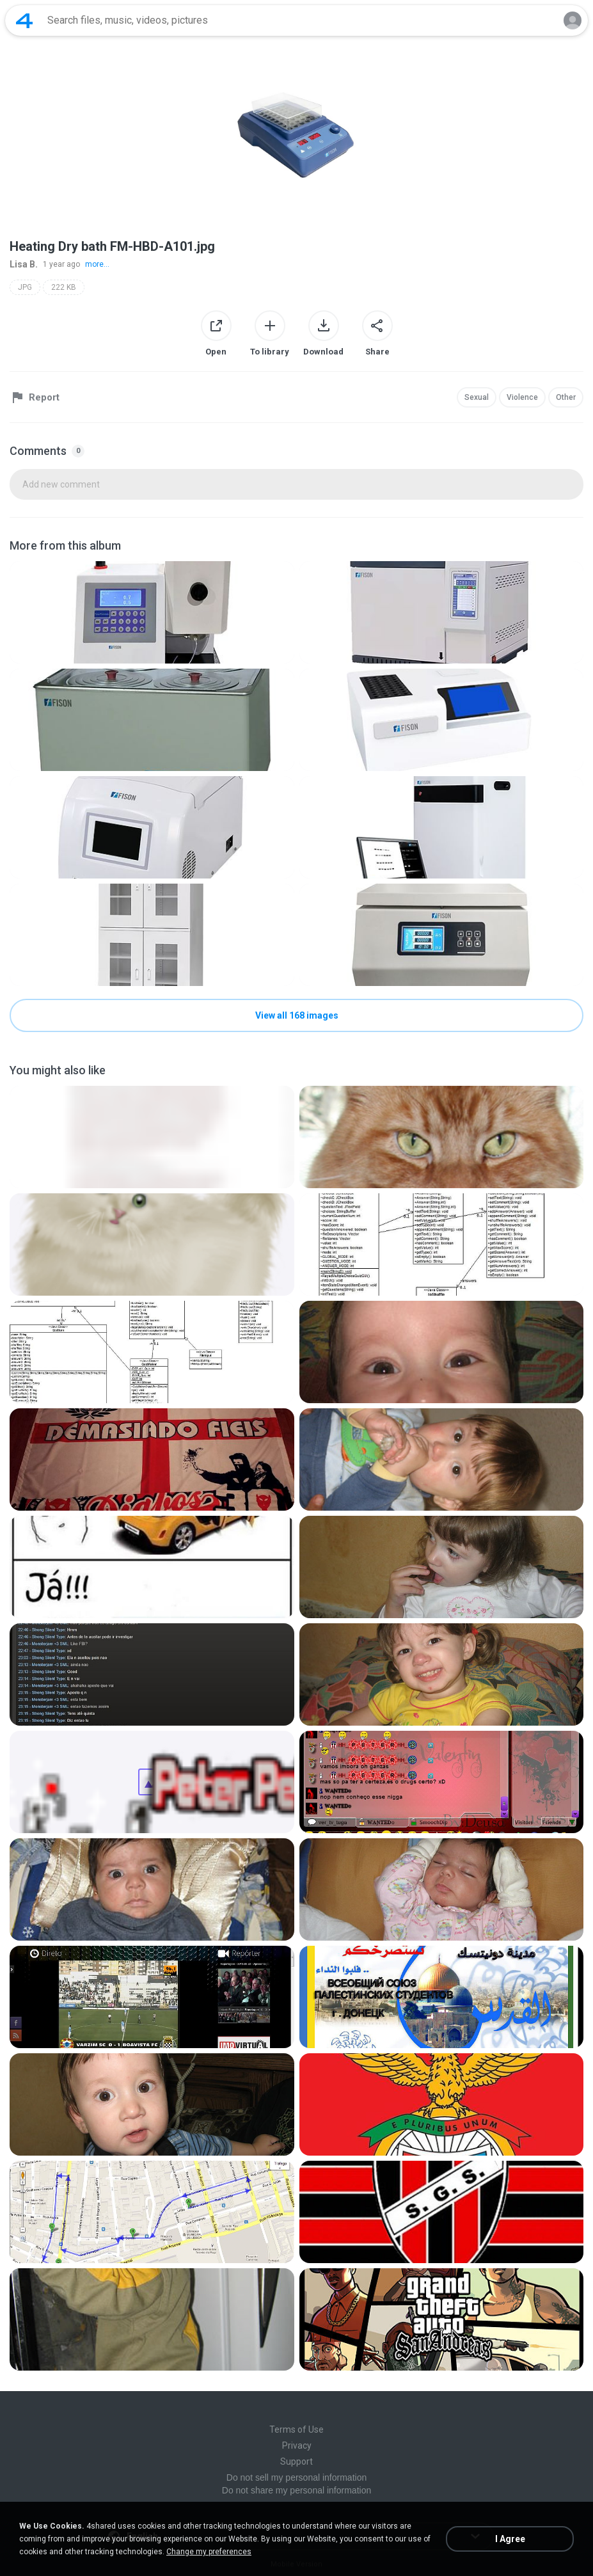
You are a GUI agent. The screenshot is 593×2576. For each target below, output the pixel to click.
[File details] (152, 612)
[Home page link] (24, 20)
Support (296, 2461)
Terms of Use (296, 2429)
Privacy (297, 2445)
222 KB (63, 287)
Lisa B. (24, 264)
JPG (25, 287)
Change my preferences (208, 2551)
